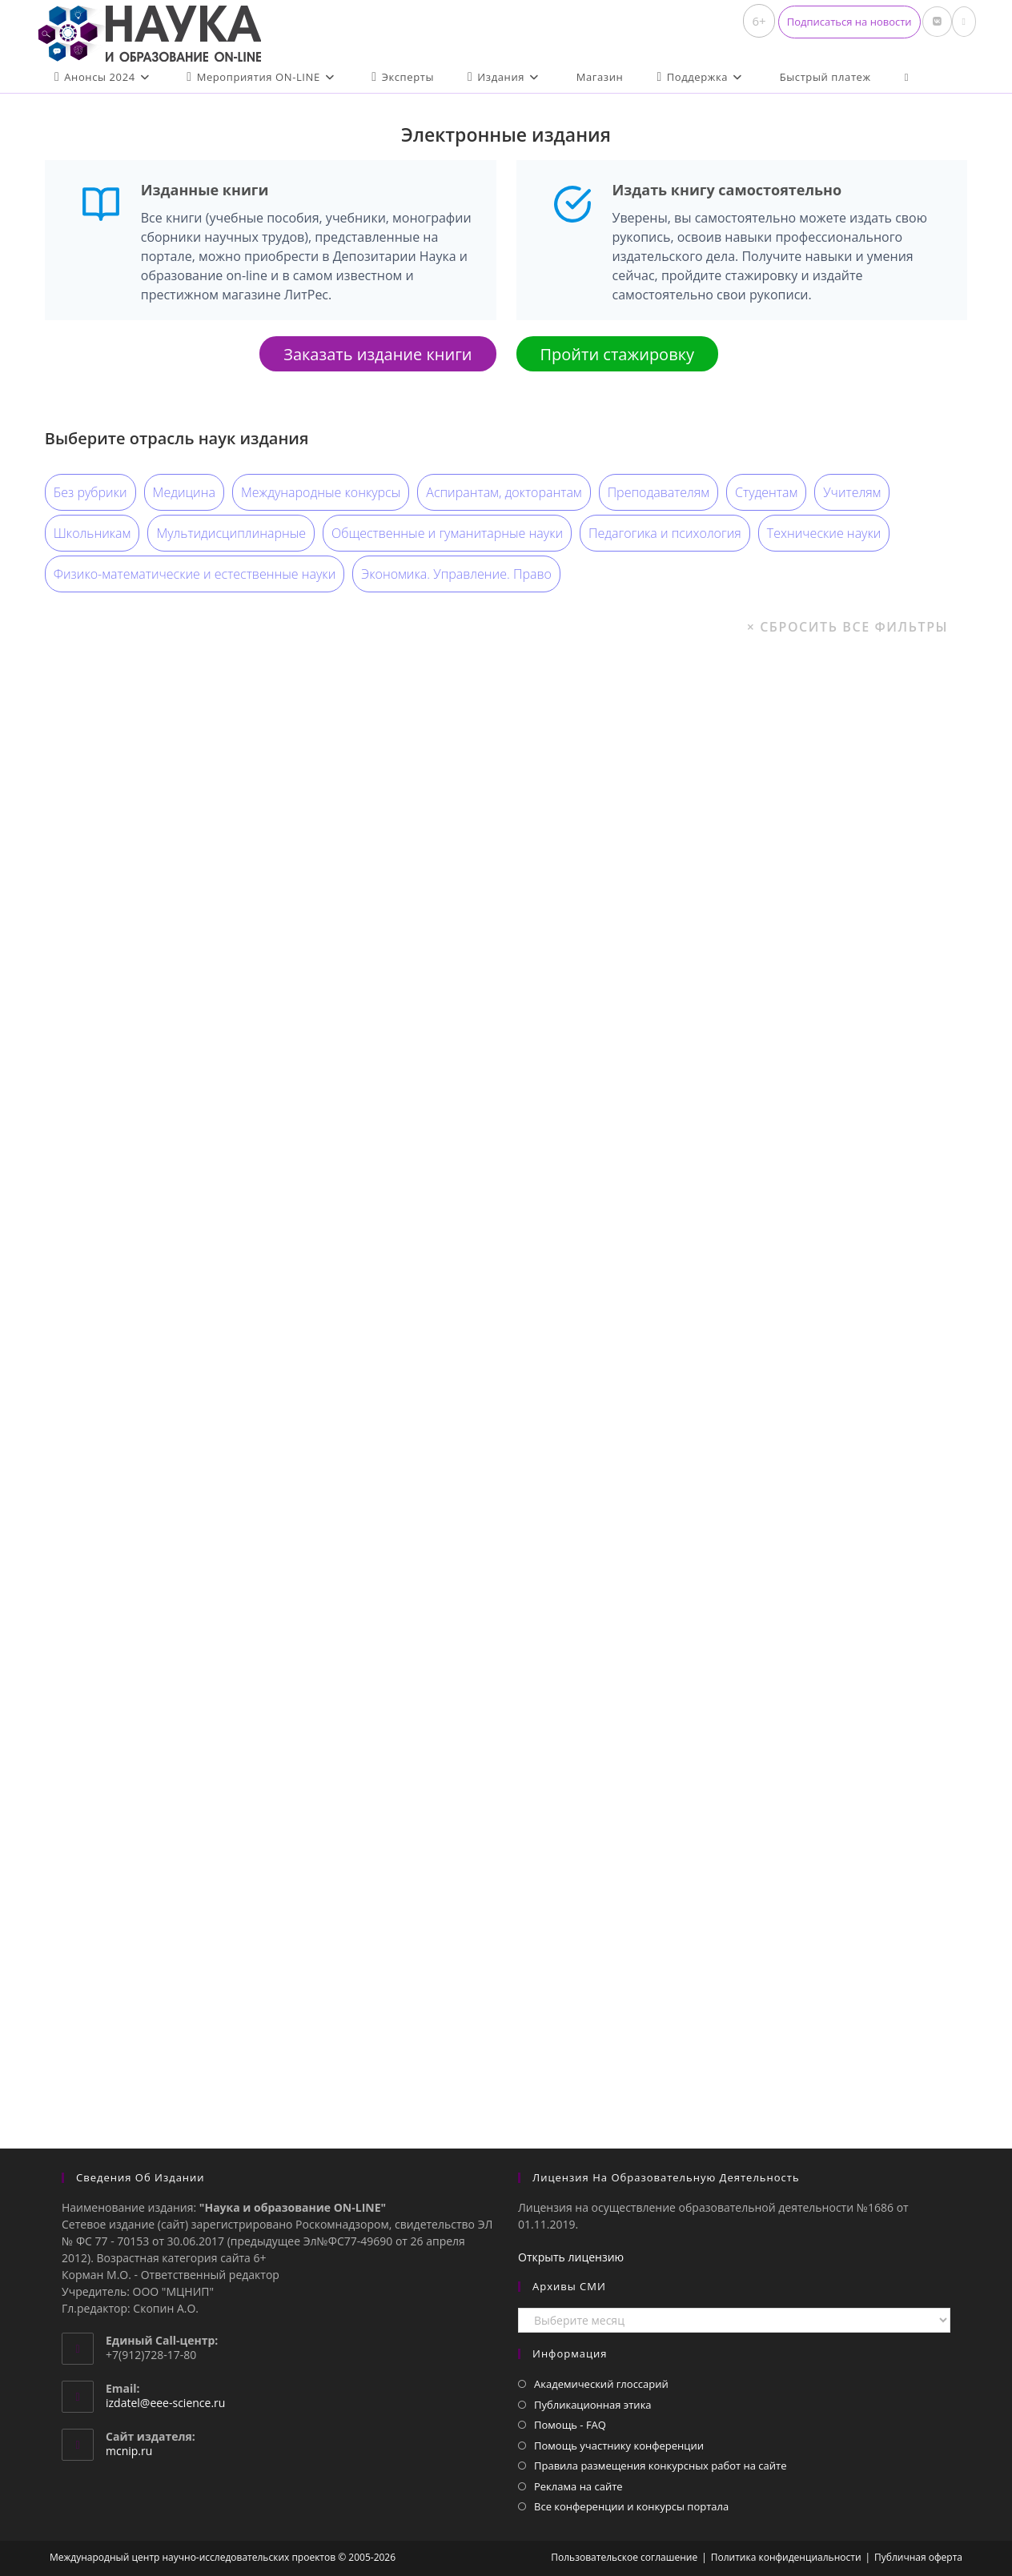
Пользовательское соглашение (624, 2557)
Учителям (852, 492)
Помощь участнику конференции (619, 2445)
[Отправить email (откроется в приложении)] (964, 21)
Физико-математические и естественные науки (195, 574)
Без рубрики (90, 492)
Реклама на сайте (578, 2486)
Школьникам (92, 533)
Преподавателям (658, 492)
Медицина (184, 492)
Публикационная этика (593, 2404)
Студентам (766, 492)
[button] (849, 22)
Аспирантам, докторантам (503, 492)
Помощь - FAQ (570, 2425)
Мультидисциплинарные (231, 533)
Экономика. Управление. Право (456, 574)
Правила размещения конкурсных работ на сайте (660, 2465)
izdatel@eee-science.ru (165, 2402)
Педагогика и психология (664, 533)
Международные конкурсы (320, 492)
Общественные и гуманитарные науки (447, 533)
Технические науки (824, 533)
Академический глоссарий (601, 2384)
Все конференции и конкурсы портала (631, 2506)
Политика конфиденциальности (786, 2557)
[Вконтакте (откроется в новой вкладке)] (937, 21)
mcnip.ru (129, 2450)
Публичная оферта (918, 2557)
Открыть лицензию (571, 2257)
